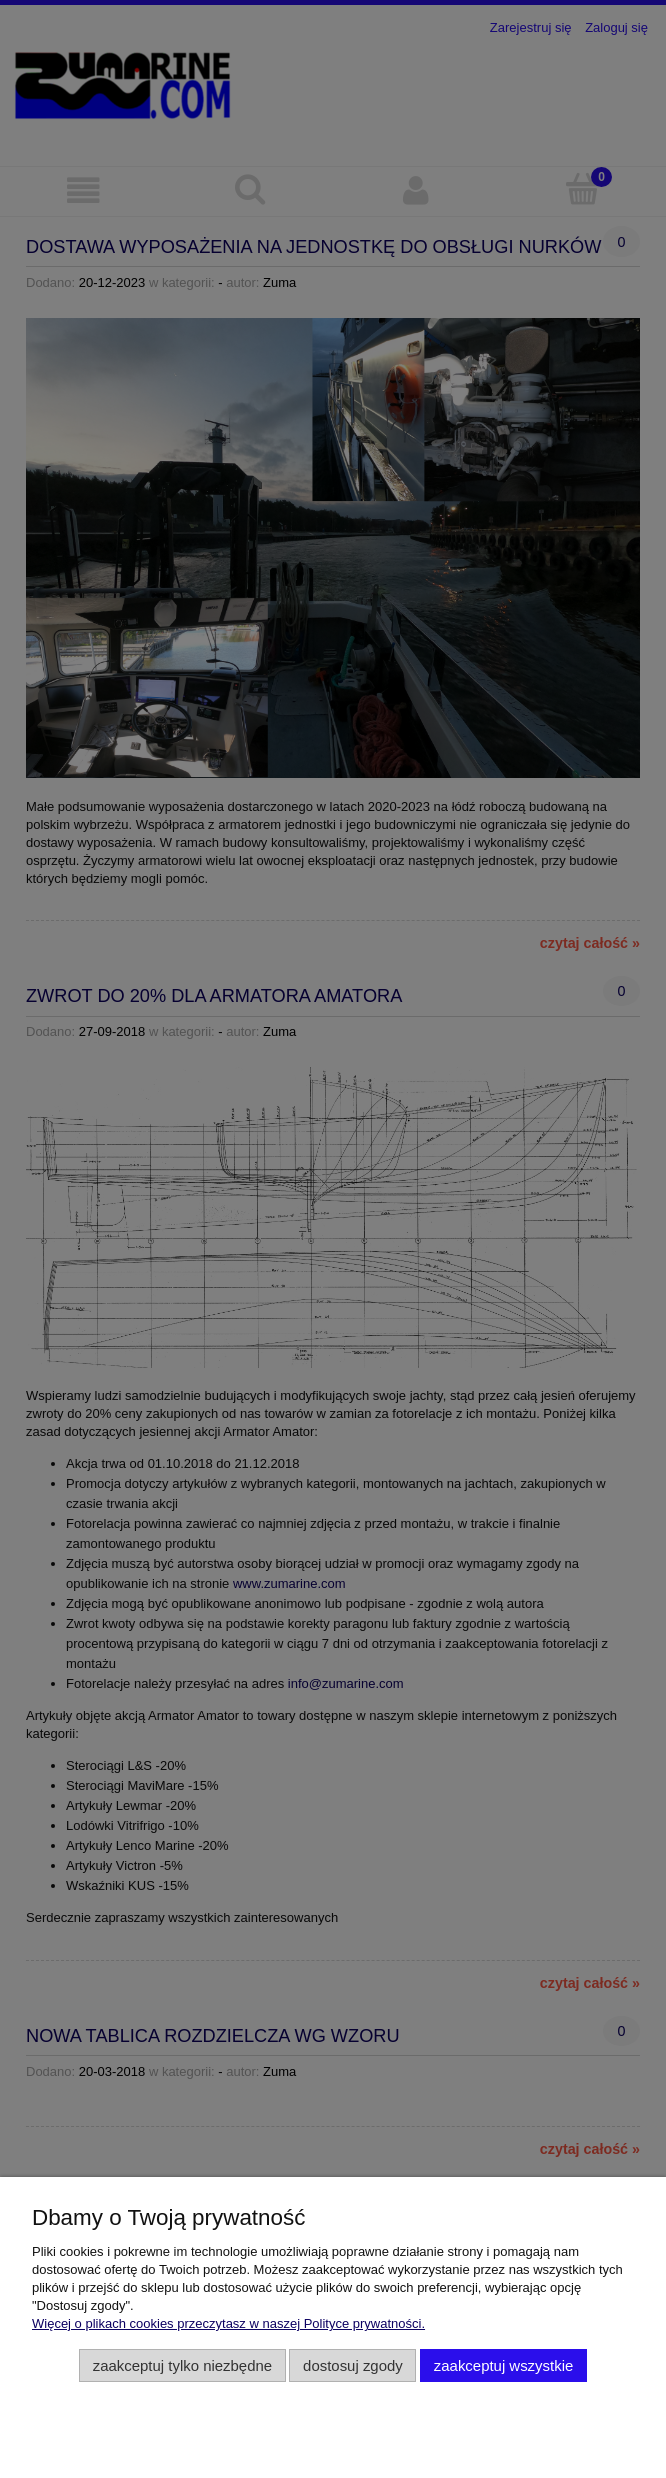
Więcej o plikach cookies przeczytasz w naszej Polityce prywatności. (228, 2323)
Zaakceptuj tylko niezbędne (182, 2365)
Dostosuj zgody (353, 2365)
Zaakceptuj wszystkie (503, 2365)
